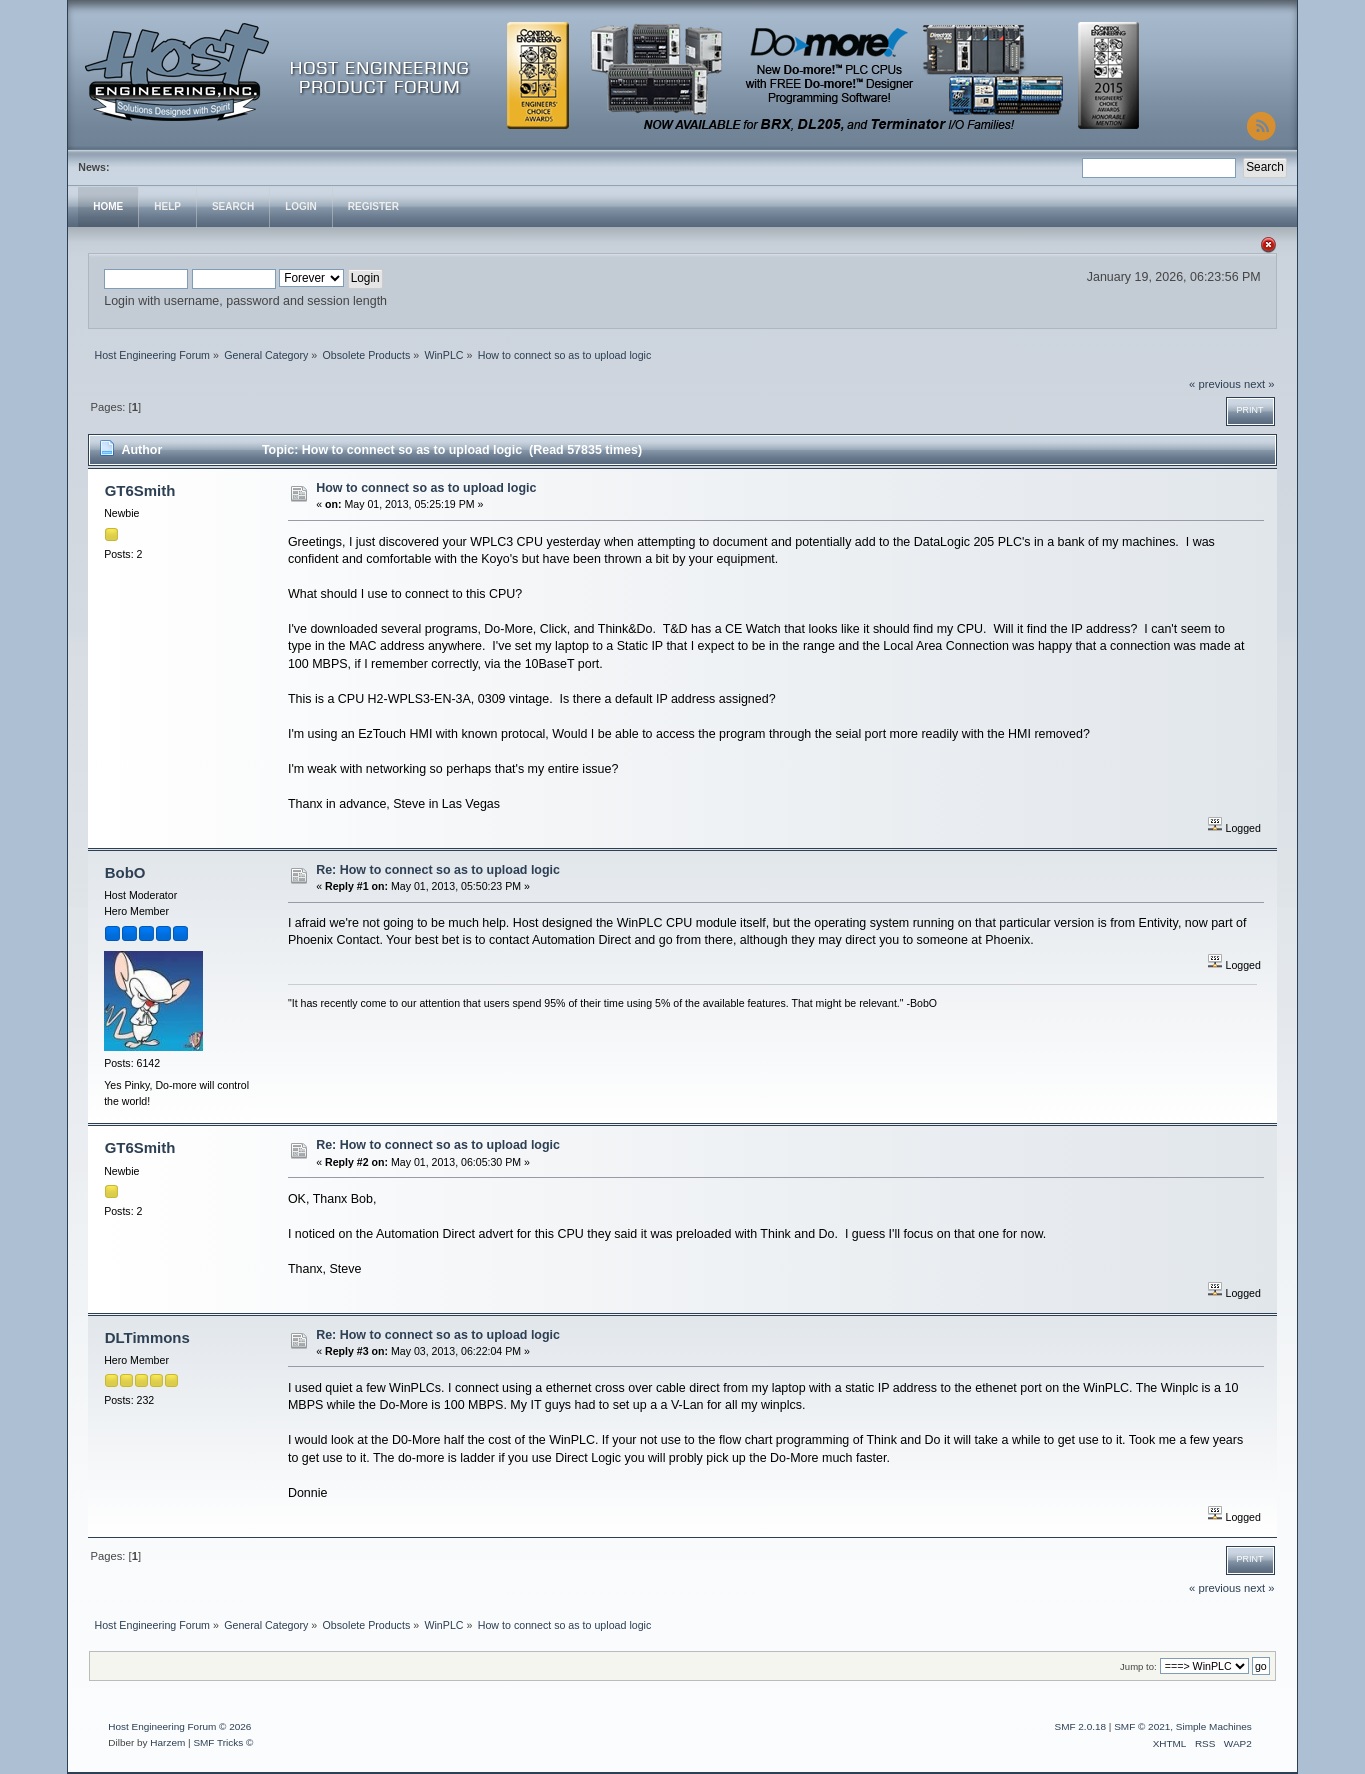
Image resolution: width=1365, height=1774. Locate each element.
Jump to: (1138, 1666)
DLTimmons (147, 1337)
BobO (125, 872)
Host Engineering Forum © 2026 (179, 1726)
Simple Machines (1214, 1726)
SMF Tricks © (223, 1742)
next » (1259, 384)
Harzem (167, 1742)
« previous (1215, 384)
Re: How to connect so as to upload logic (438, 870)
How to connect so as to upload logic (426, 488)
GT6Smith (140, 490)
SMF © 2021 (1142, 1726)
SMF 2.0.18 (1081, 1726)
